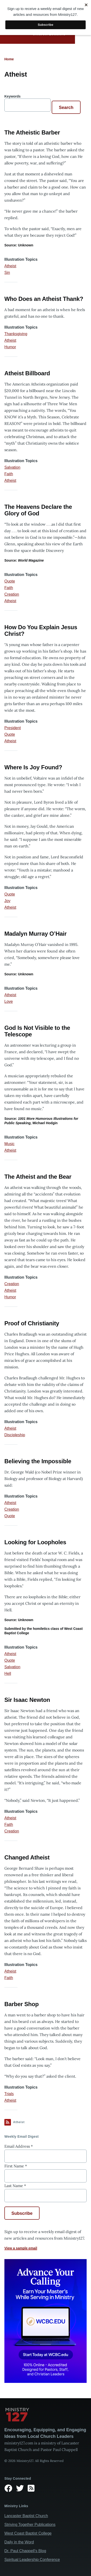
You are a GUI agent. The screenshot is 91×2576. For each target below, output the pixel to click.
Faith (8, 474)
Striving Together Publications (30, 2524)
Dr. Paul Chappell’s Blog (25, 2551)
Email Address (18, 2146)
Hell (7, 1673)
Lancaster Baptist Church (26, 2516)
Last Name (15, 2185)
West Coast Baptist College (27, 2533)
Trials (9, 2094)
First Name (15, 2165)
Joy (7, 901)
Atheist (10, 266)
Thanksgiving (15, 334)
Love (8, 1001)
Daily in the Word (19, 2542)
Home (9, 59)
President (12, 728)
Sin (7, 272)
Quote (9, 581)
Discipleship (14, 1435)
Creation (11, 594)
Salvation (12, 467)
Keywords (12, 96)
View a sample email (20, 2248)
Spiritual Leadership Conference (32, 2560)
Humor (10, 347)
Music (9, 1144)
